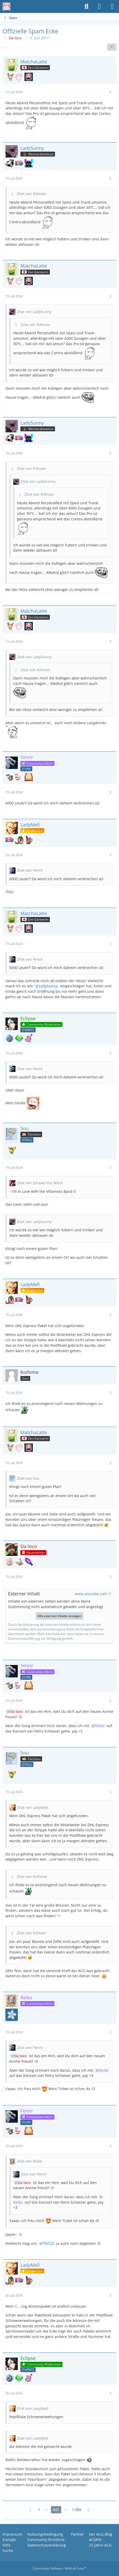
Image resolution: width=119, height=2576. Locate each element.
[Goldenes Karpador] (19, 1561)
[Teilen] (111, 47)
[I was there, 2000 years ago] (29, 1038)
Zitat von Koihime (32, 1876)
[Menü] (112, 6)
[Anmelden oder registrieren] (99, 6)
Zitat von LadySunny (34, 311)
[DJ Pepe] (29, 163)
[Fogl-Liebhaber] (9, 1038)
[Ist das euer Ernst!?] (9, 1561)
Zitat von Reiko (29, 2161)
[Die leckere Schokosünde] (29, 777)
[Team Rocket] (28, 1029)
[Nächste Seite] (88, 2510)
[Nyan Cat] (19, 163)
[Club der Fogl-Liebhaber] (26, 1139)
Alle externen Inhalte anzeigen (59, 1616)
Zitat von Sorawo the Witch (40, 1182)
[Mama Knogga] (9, 777)
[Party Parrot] (19, 840)
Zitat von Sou (28, 1478)
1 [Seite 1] (39, 2509)
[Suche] (86, 6)
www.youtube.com (91, 1593)
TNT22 (48, 2243)
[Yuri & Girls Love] (26, 768)
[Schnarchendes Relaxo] (9, 163)
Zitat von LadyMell (32, 1807)
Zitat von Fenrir (30, 870)
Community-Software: (59, 2568)
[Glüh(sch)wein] (29, 840)
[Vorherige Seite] (30, 2510)
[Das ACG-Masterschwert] (29, 1561)
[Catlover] (19, 77)
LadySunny (48, 985)
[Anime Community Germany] (6, 6)
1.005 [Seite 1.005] (76, 2509)
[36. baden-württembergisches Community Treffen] (29, 77)
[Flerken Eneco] (9, 77)
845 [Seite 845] (56, 2509)
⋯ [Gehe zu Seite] (46, 2509)
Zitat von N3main (31, 193)
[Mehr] (110, 92)
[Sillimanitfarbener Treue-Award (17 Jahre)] (19, 1038)
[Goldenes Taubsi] (11, 1150)
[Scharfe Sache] (11, 2015)
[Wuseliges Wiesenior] (19, 777)
